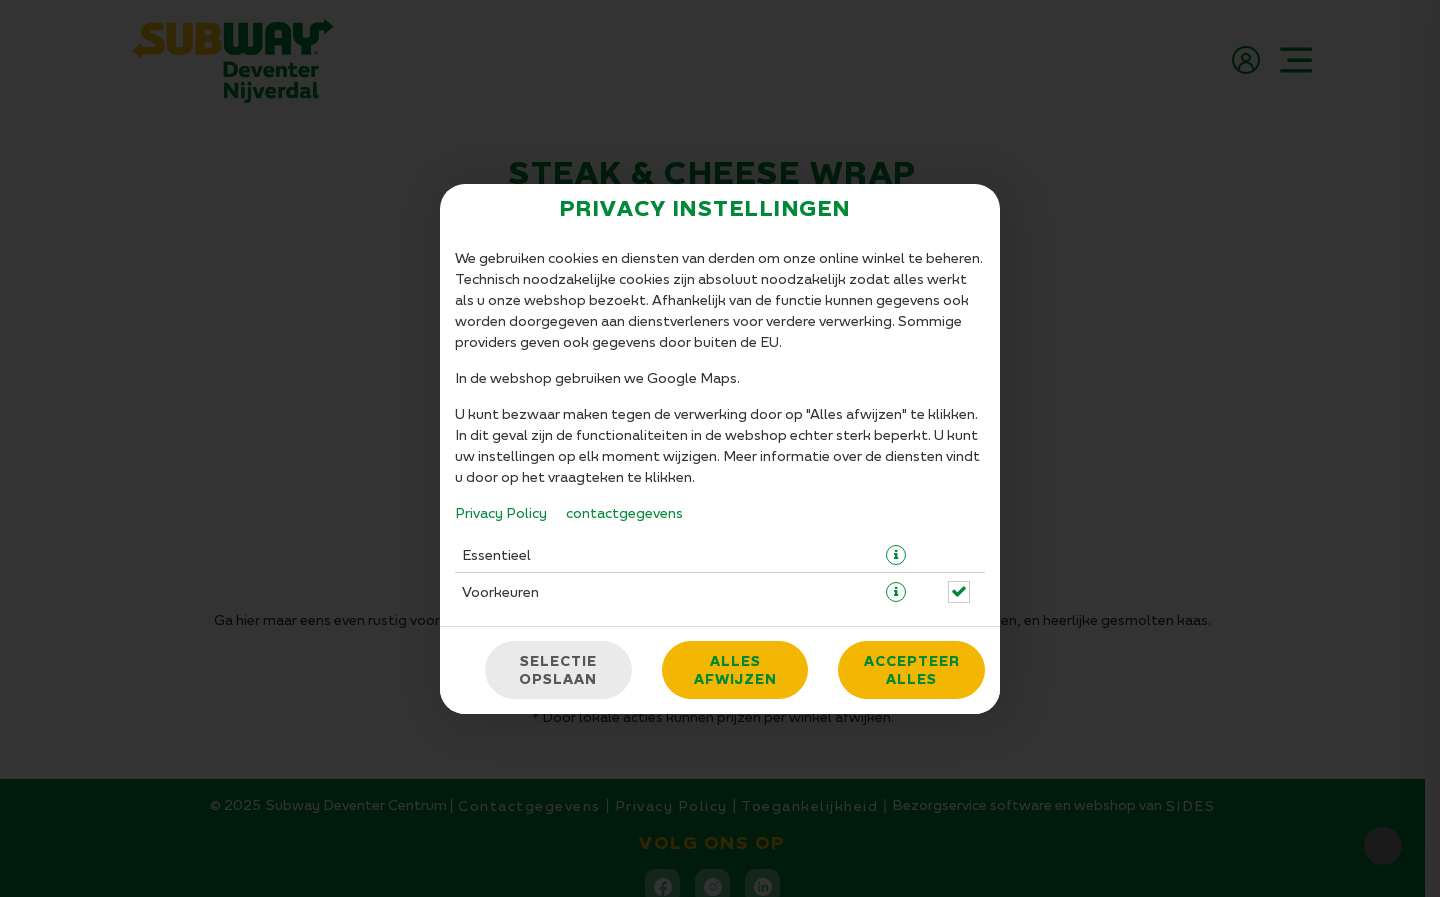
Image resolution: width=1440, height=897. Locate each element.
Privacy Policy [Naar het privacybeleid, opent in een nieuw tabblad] (501, 512)
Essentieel (496, 554)
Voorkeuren (500, 591)
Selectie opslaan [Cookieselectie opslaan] (558, 670)
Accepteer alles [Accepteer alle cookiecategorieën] (912, 670)
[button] (896, 555)
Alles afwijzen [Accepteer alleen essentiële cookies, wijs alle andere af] (735, 670)
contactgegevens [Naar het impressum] (624, 512)
